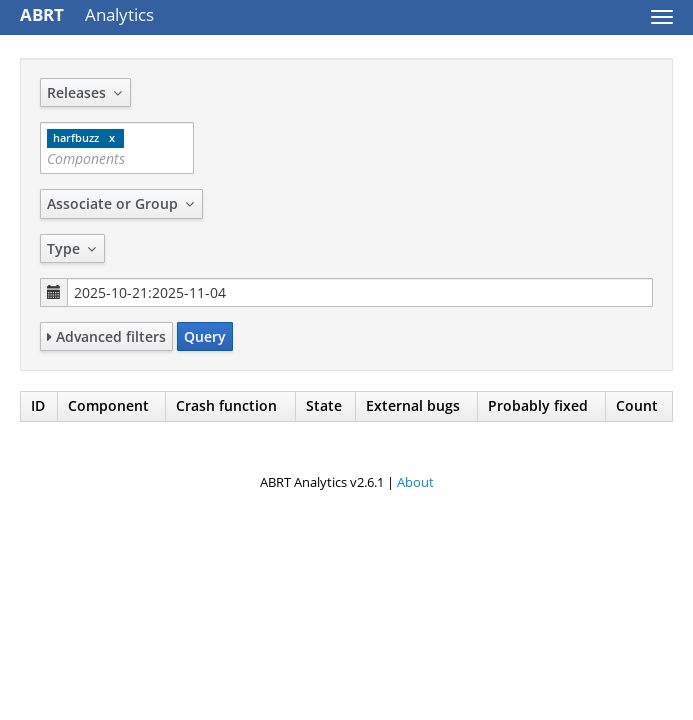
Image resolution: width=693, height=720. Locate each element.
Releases (85, 92)
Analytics (87, 14)
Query (205, 336)
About (415, 482)
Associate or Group (121, 203)
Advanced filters (106, 336)
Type (72, 248)
